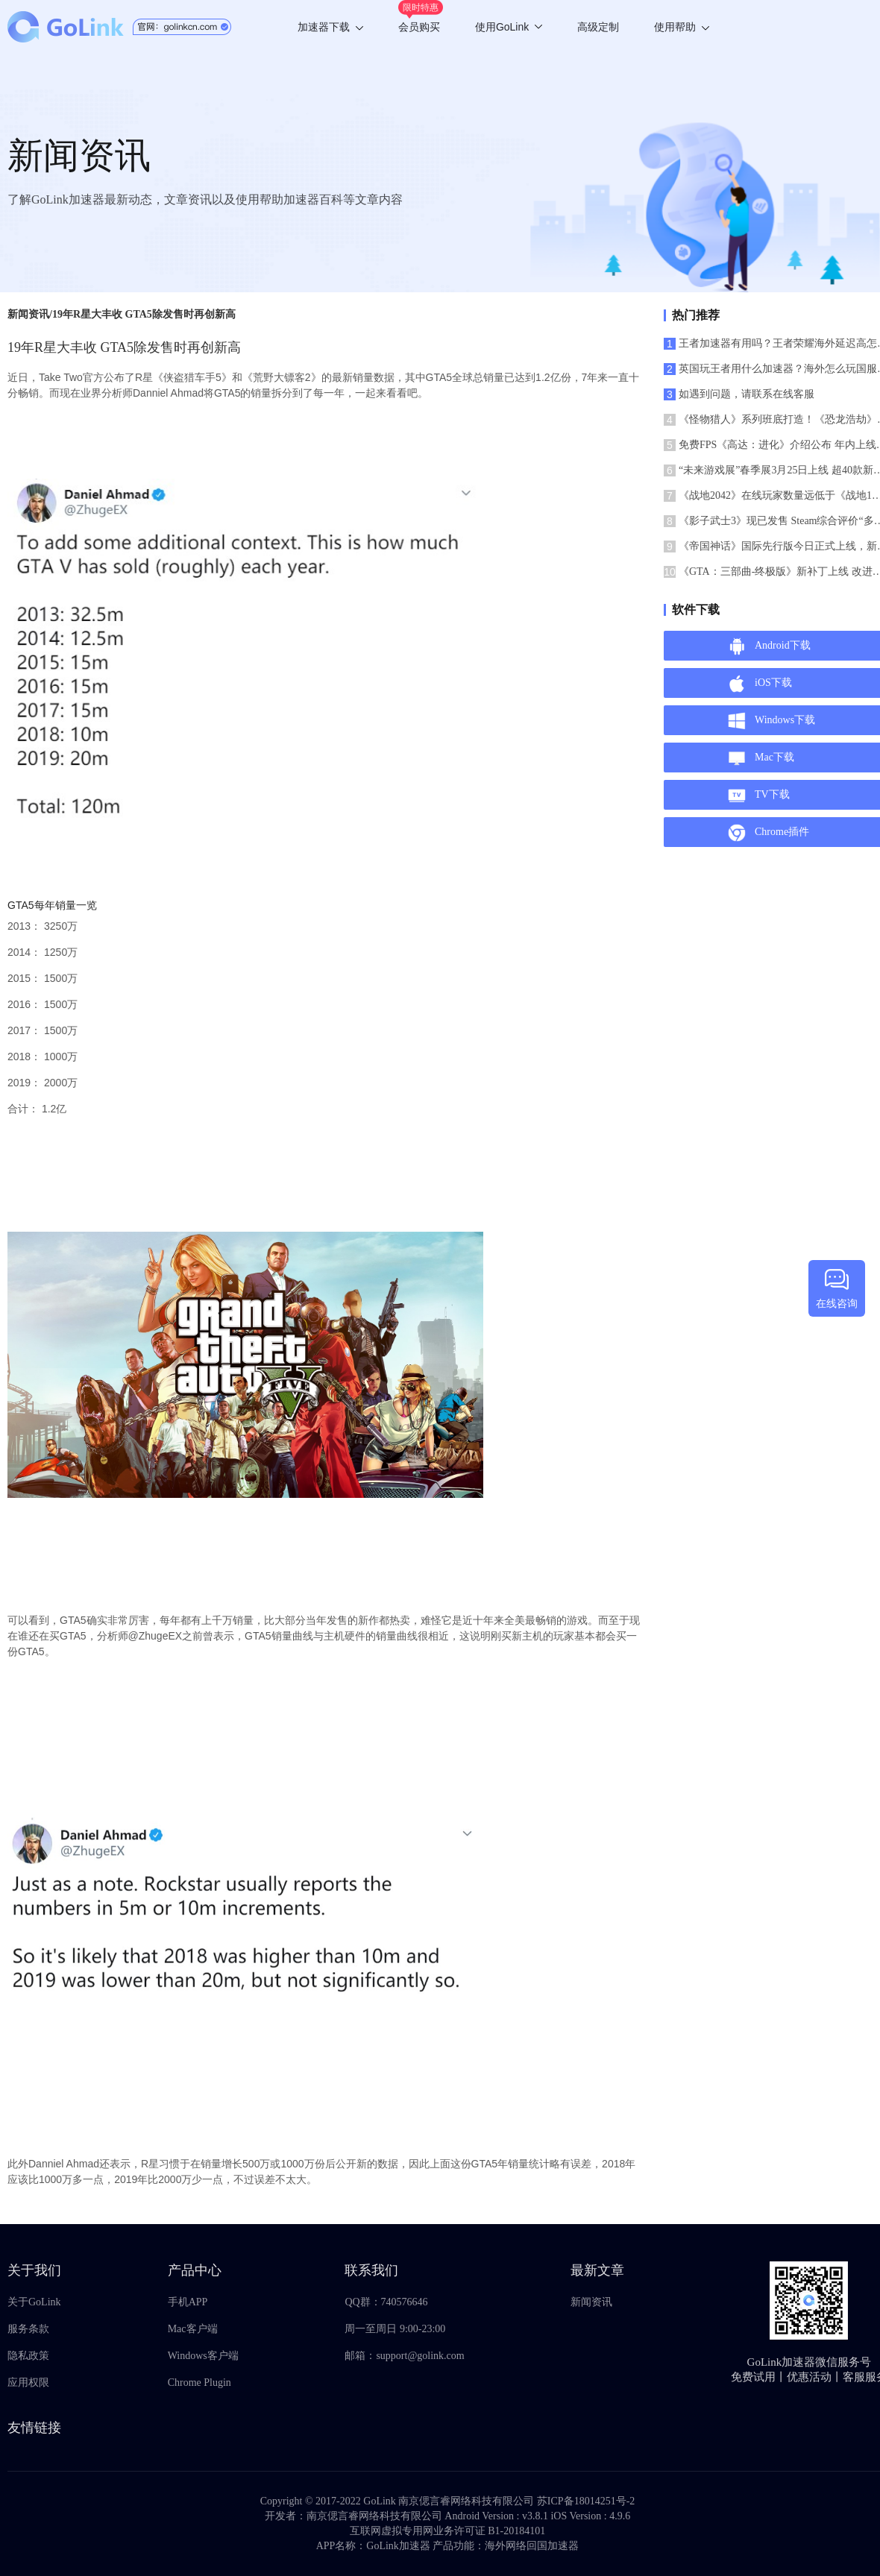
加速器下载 (330, 27)
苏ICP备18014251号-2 (586, 2501)
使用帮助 (681, 27)
